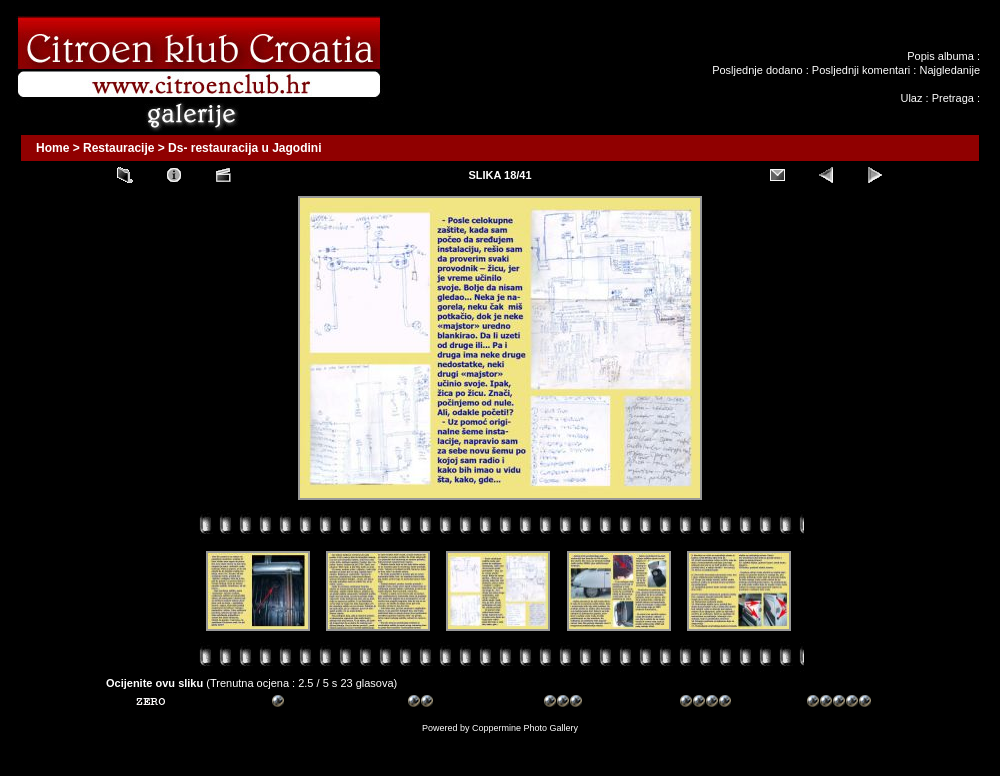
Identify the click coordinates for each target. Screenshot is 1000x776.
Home (52, 148)
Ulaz (911, 98)
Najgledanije (949, 70)
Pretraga (953, 98)
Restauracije (118, 148)
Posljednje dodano (757, 70)
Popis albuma (940, 56)
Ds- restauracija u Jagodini (244, 148)
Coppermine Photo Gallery (525, 728)
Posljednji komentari (861, 70)
